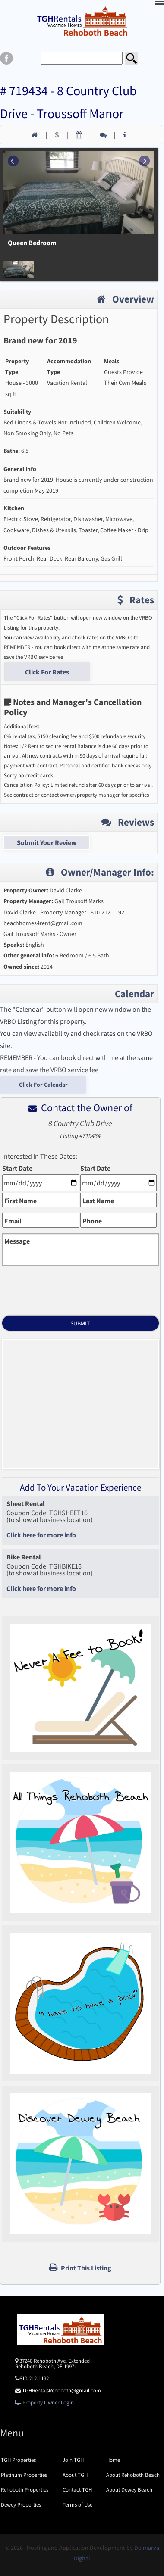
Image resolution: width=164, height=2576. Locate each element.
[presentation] (80, 1287)
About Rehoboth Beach (133, 2475)
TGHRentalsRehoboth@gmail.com (61, 2390)
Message (17, 1241)
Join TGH (73, 2460)
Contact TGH (77, 2489)
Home (113, 2460)
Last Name (98, 1200)
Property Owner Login (44, 2402)
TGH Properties (18, 2460)
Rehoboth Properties (24, 2489)
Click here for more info (41, 1535)
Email (13, 1220)
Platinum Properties (24, 2475)
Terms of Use (77, 2504)
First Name (20, 1200)
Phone (92, 1220)
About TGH (75, 2475)
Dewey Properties (21, 2504)
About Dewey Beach (129, 2489)
